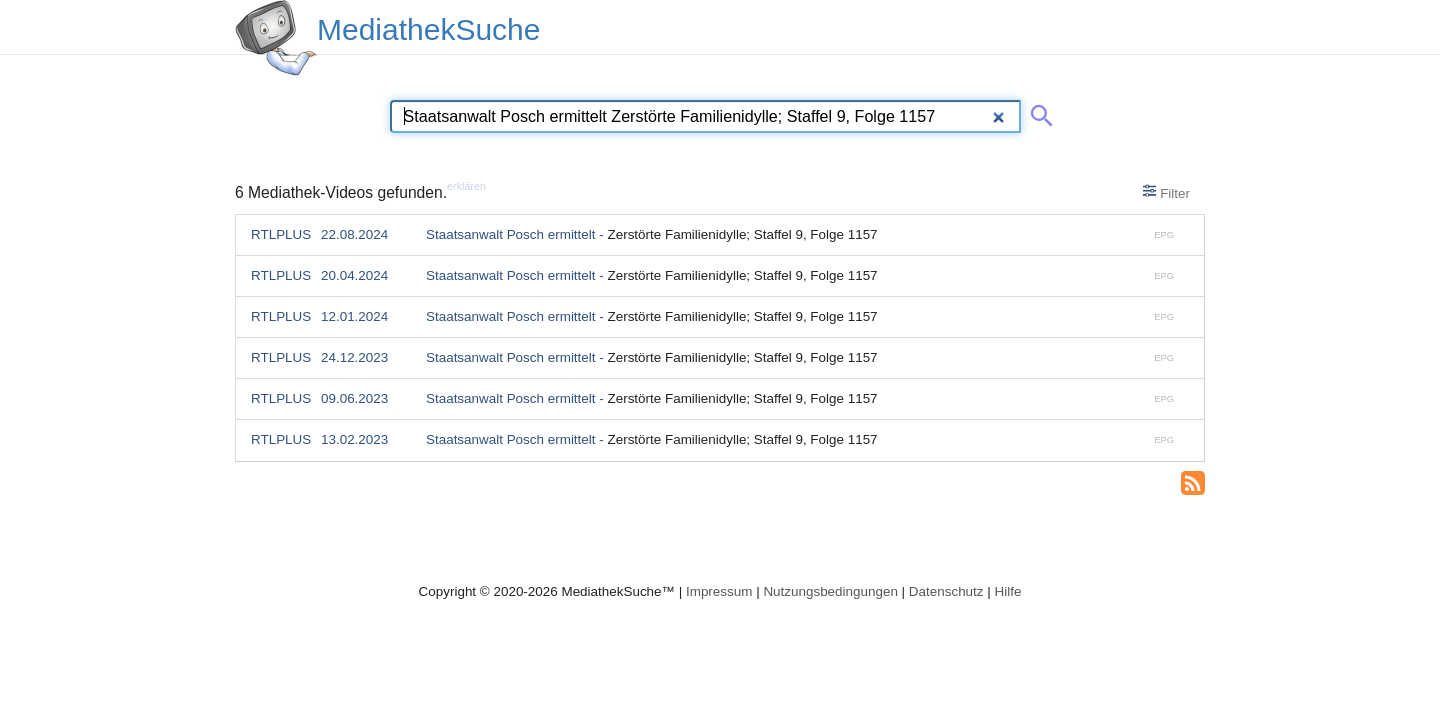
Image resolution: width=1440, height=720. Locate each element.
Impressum (719, 591)
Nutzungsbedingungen (830, 591)
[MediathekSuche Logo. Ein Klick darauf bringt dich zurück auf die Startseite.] (276, 38)
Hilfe (1008, 591)
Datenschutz (946, 591)
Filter (1166, 192)
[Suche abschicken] (1038, 112)
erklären (466, 186)
